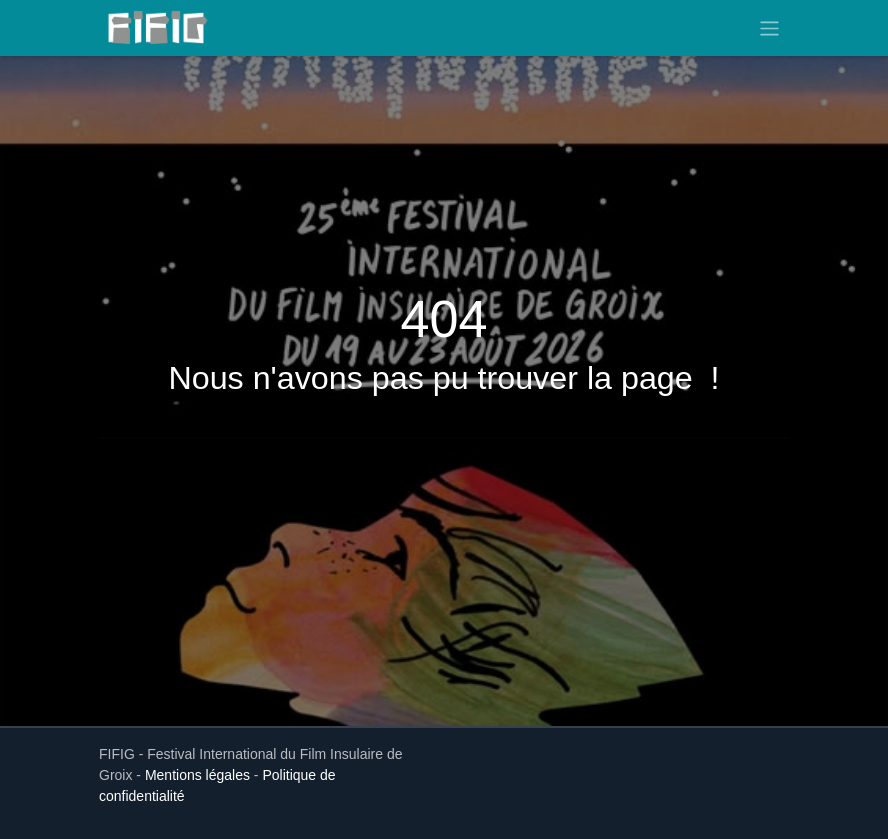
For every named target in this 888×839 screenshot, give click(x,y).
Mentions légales (197, 775)
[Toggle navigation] (769, 27)
